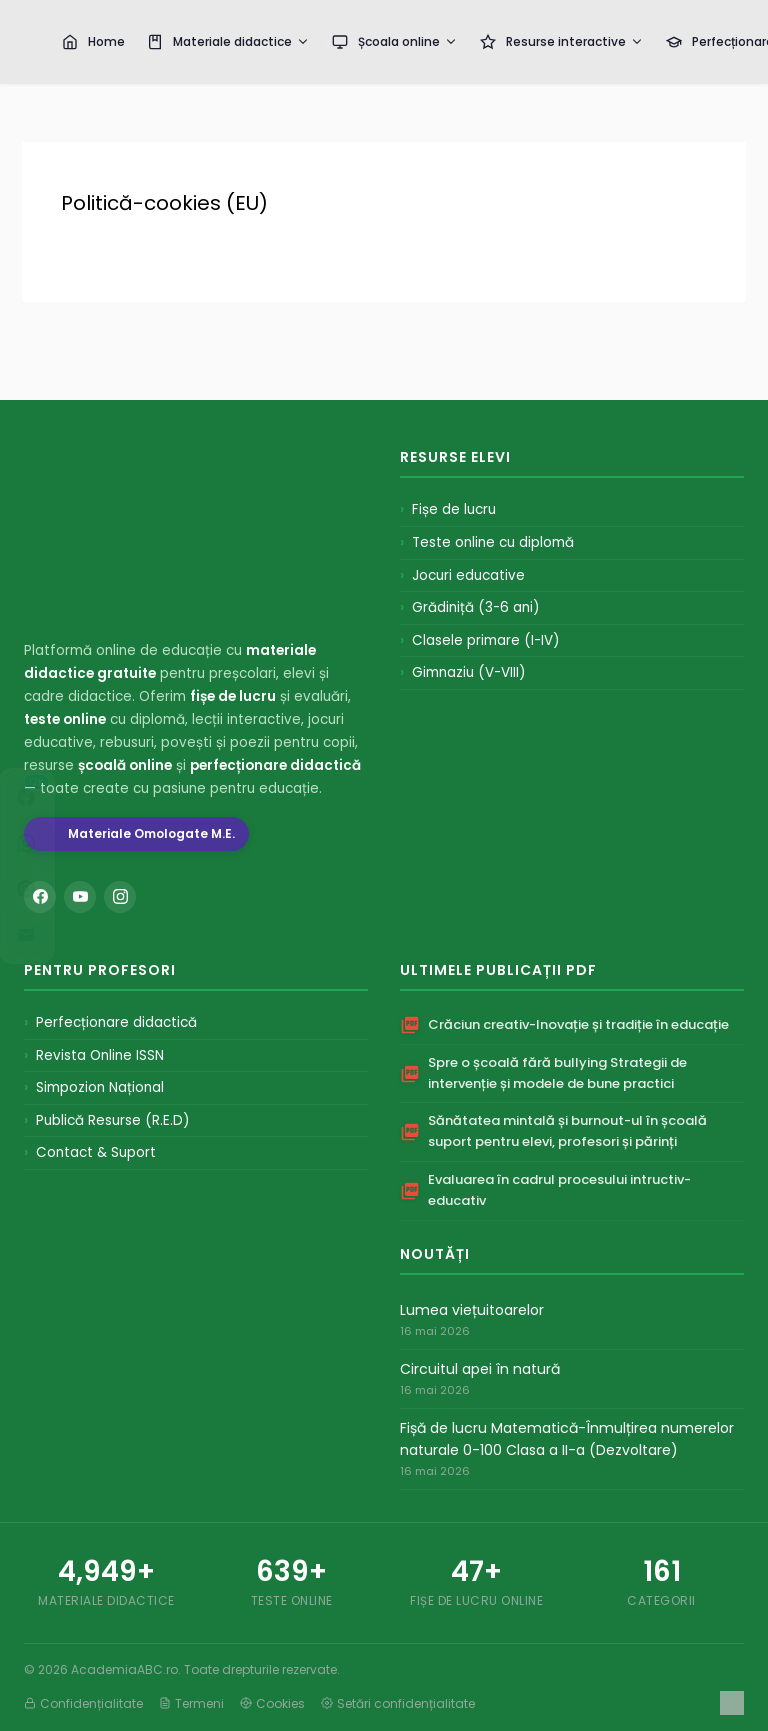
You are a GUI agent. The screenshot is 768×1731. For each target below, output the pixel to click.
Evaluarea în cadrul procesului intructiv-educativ (559, 1190)
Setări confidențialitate (398, 1703)
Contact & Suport (96, 1152)
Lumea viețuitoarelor (472, 1310)
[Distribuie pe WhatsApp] (45, 843)
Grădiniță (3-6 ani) (475, 607)
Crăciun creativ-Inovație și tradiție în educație (578, 1024)
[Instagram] (120, 897)
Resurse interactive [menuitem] (562, 41)
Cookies (272, 1703)
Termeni (191, 1703)
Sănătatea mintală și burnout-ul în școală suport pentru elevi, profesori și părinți (567, 1131)
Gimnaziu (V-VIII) (468, 672)
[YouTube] (80, 897)
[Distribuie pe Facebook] (45, 797)
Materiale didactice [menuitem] (228, 41)
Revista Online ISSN (100, 1055)
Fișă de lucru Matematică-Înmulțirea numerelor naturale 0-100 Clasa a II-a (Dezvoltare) (567, 1439)
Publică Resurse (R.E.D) (112, 1120)
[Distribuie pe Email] (45, 935)
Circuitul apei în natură (480, 1369)
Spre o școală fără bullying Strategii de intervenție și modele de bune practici (557, 1073)
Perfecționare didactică (116, 1022)
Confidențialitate (83, 1703)
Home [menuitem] (93, 41)
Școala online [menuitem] (395, 41)
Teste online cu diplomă (493, 542)
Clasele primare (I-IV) (485, 640)
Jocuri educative (468, 575)
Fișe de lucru (454, 509)
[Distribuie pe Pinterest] (45, 889)
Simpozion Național (100, 1087)
